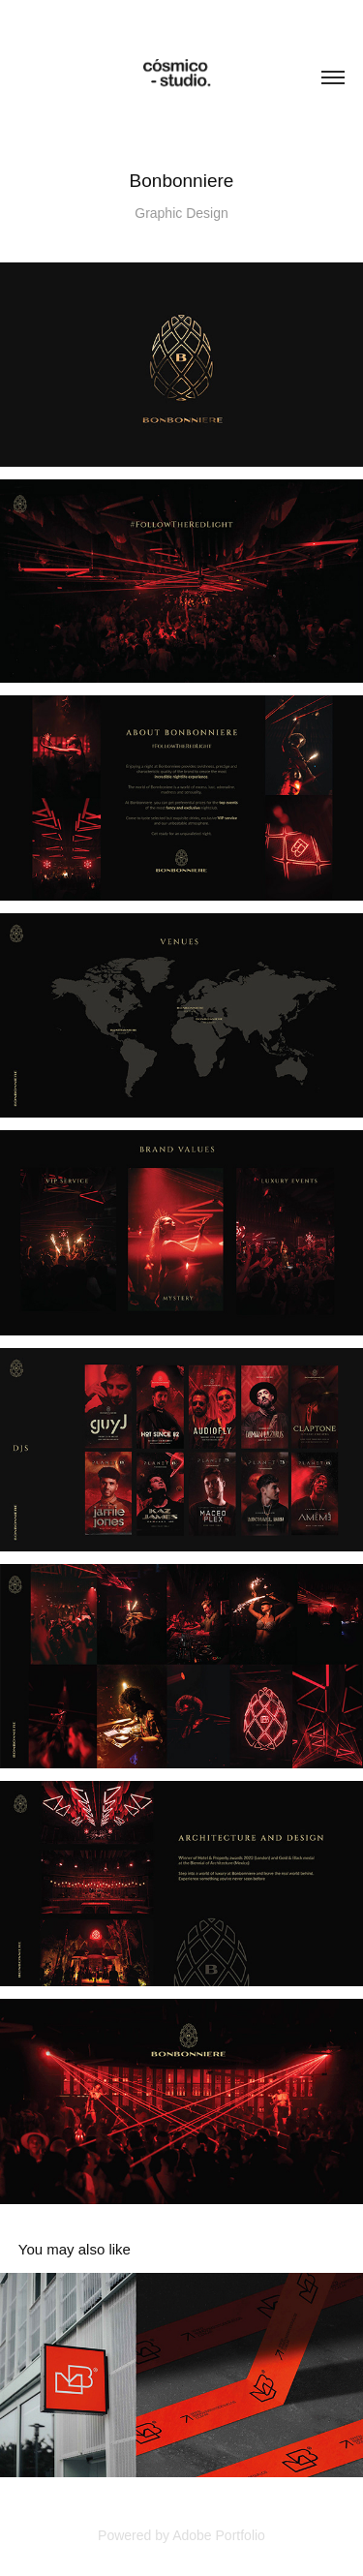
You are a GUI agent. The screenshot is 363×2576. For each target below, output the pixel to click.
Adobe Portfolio (218, 2535)
